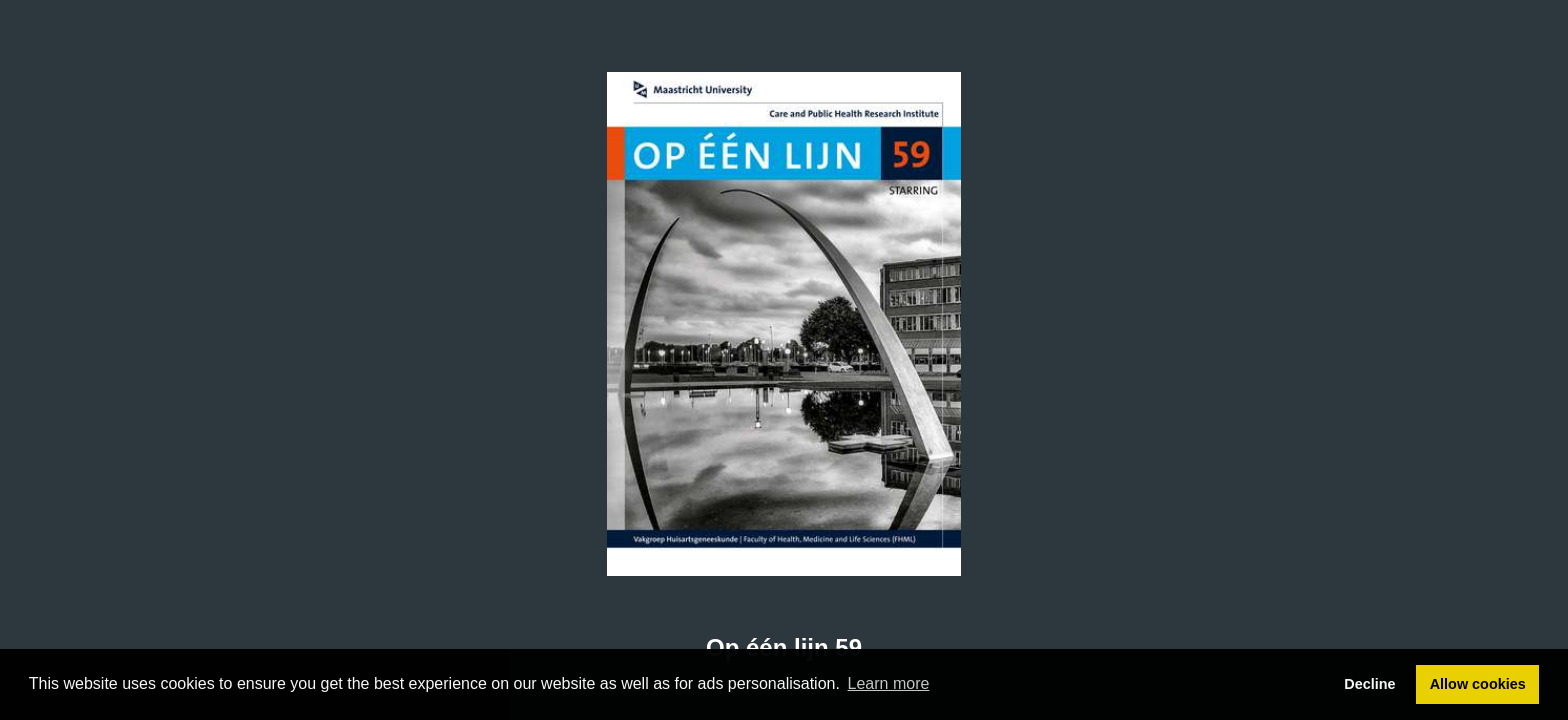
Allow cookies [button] (1478, 684)
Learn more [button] (889, 683)
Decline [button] (1369, 684)
